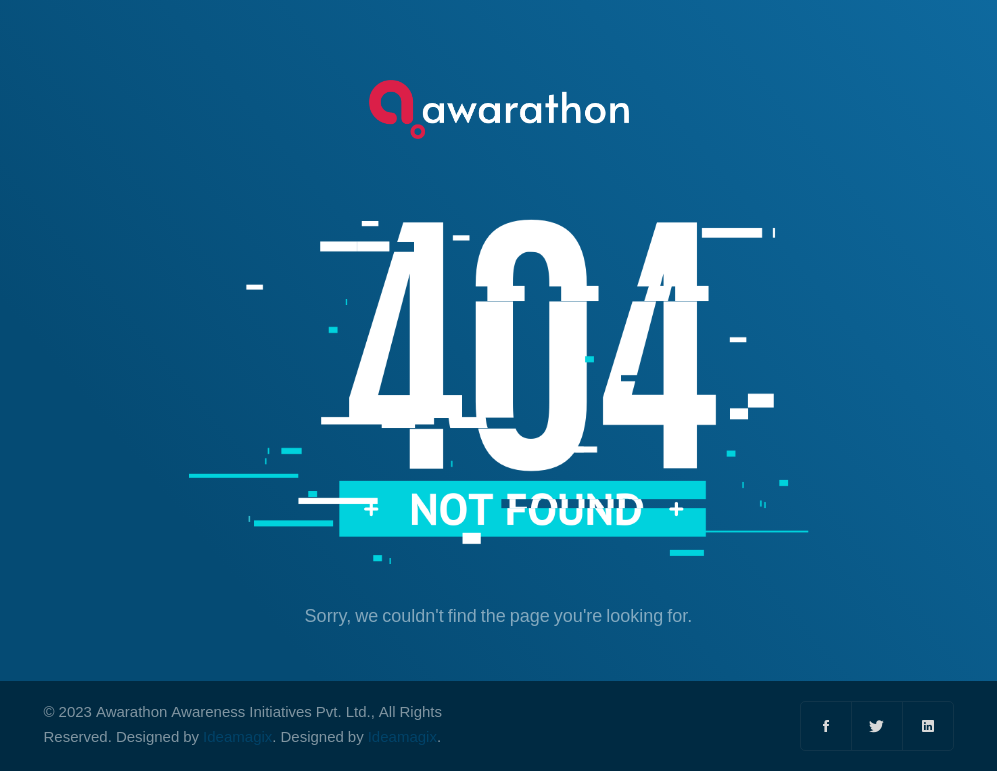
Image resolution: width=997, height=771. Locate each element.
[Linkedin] (928, 726)
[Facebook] (826, 726)
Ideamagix (237, 737)
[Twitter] (877, 726)
